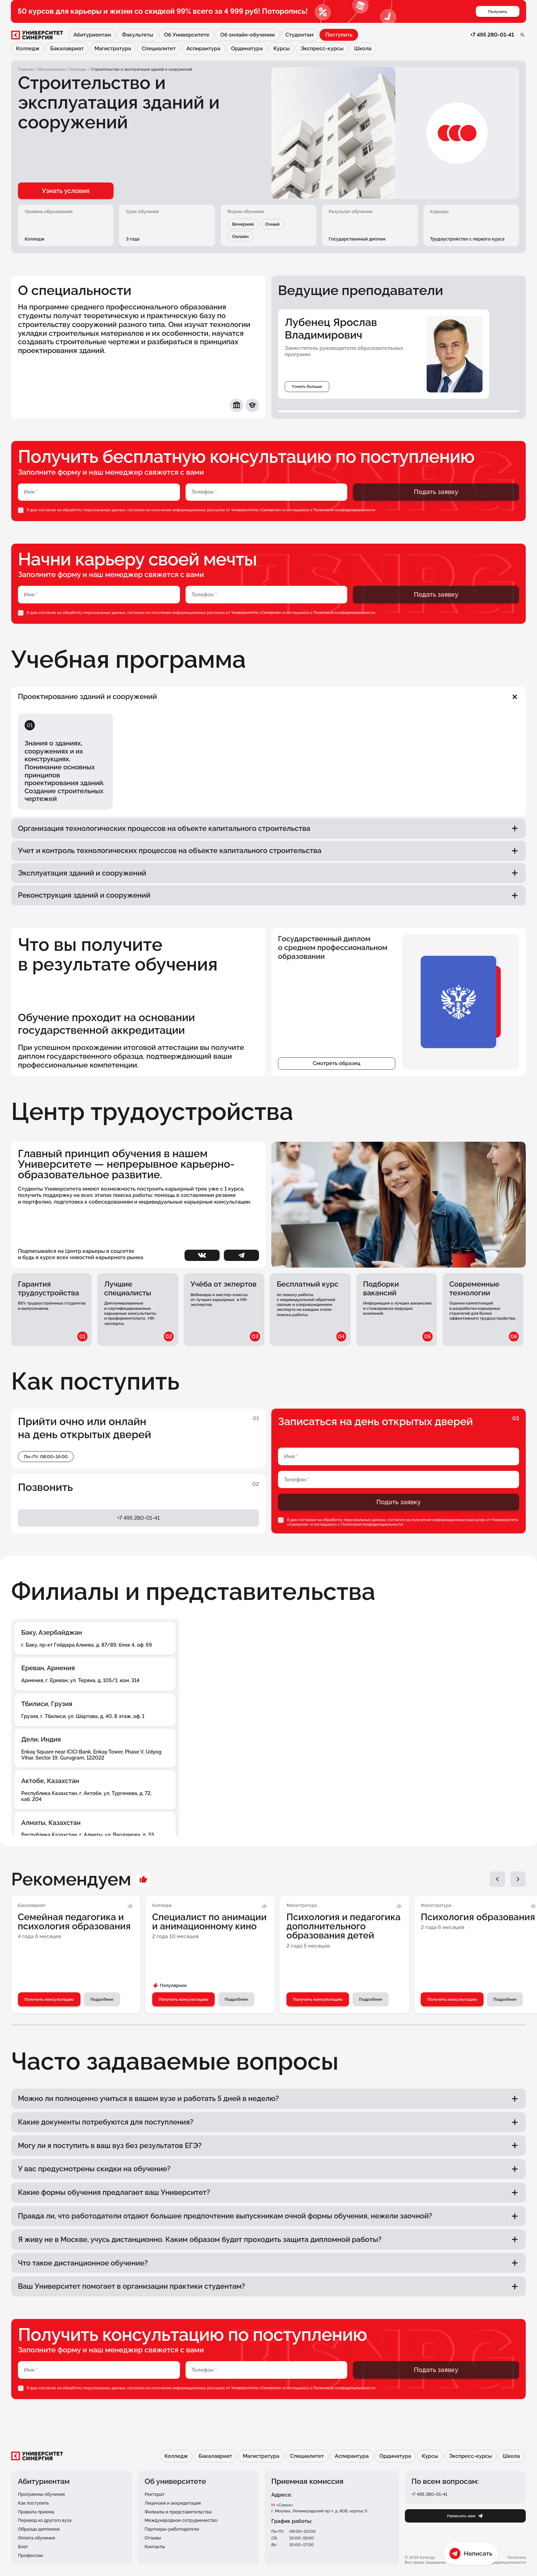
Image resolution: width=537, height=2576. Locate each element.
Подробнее (102, 2015)
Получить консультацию (49, 2015)
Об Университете (186, 35)
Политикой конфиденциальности (344, 510)
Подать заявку (436, 491)
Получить (496, 11)
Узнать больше (307, 386)
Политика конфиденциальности (505, 2559)
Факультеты (137, 35)
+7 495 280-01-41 (492, 35)
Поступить (338, 35)
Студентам (299, 35)
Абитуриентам (92, 35)
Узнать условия (62, 190)
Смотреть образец (336, 1079)
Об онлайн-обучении (247, 35)
